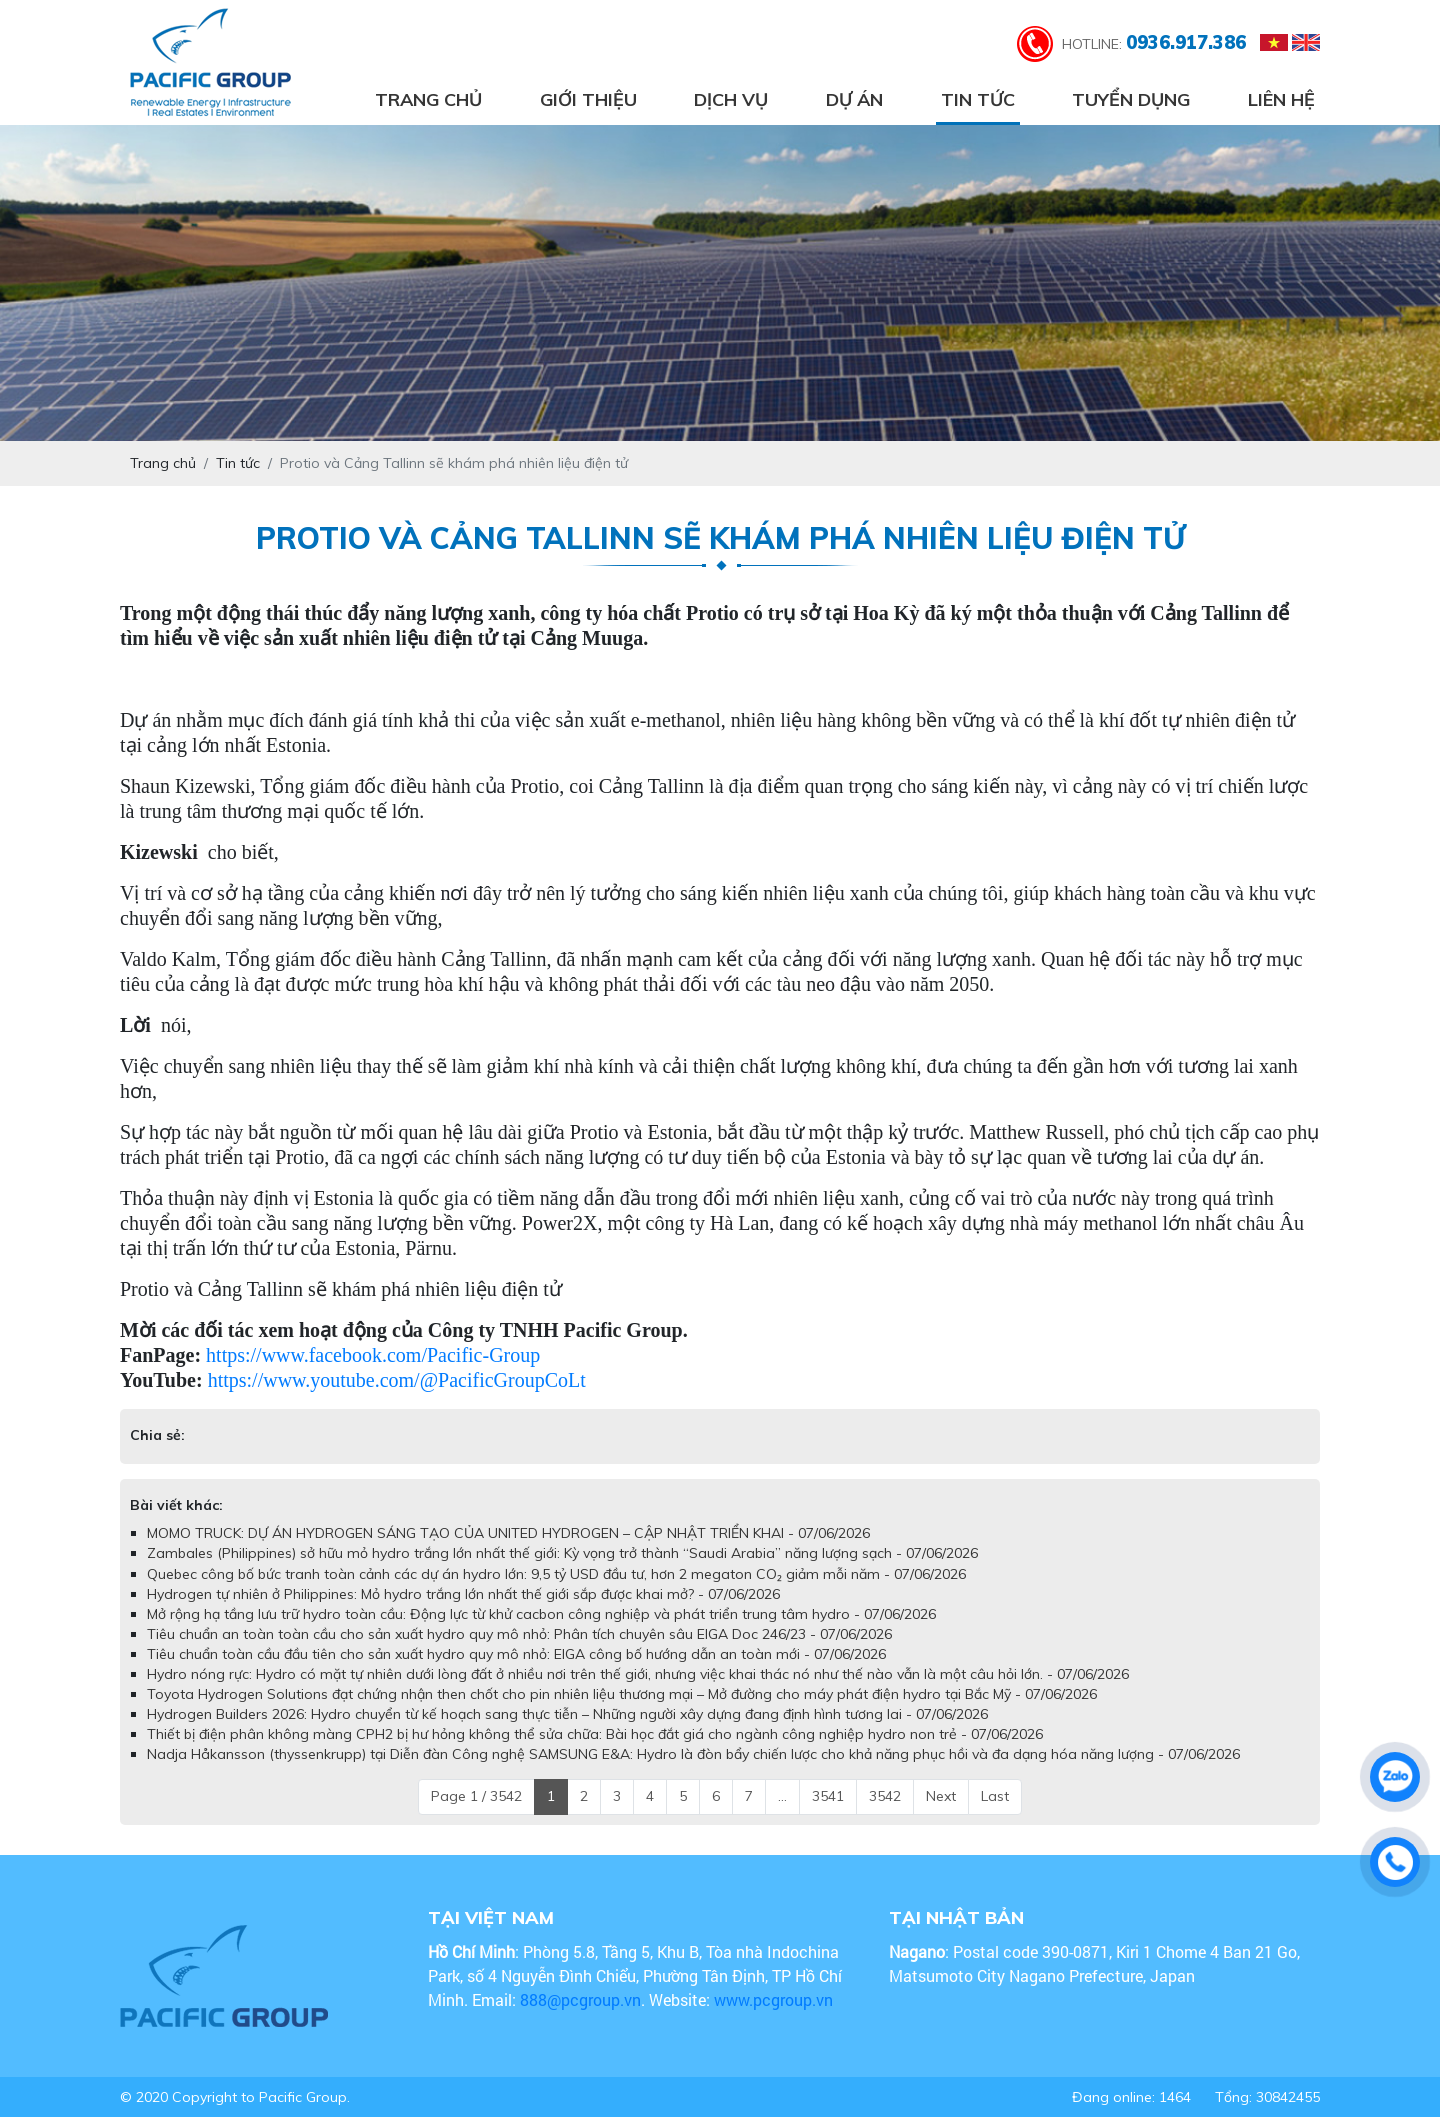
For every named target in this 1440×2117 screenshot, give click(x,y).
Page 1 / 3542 (476, 1796)
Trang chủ (428, 99)
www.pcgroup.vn (775, 1999)
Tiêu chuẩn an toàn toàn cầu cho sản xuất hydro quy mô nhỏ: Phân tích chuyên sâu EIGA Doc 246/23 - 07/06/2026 (519, 1634)
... (782, 1796)
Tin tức (978, 99)
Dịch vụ (731, 99)
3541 (828, 1796)
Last (995, 1796)
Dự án (854, 99)
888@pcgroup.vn (580, 1999)
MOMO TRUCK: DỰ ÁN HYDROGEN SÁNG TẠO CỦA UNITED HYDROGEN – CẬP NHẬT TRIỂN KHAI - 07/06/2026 (508, 1533)
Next (941, 1796)
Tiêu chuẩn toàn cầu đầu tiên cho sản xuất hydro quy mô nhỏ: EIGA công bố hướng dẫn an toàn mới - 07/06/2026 (516, 1654)
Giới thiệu (588, 99)
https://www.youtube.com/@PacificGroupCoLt (397, 1380)
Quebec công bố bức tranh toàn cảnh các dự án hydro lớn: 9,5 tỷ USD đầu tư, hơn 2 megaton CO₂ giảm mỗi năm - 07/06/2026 (556, 1574)
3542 (885, 1796)
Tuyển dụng (1131, 99)
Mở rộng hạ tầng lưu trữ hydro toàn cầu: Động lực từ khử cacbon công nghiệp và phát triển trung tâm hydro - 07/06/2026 (541, 1614)
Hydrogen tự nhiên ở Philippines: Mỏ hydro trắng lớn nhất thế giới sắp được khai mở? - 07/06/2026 (463, 1594)
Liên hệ (1281, 99)
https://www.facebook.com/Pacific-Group (373, 1355)
